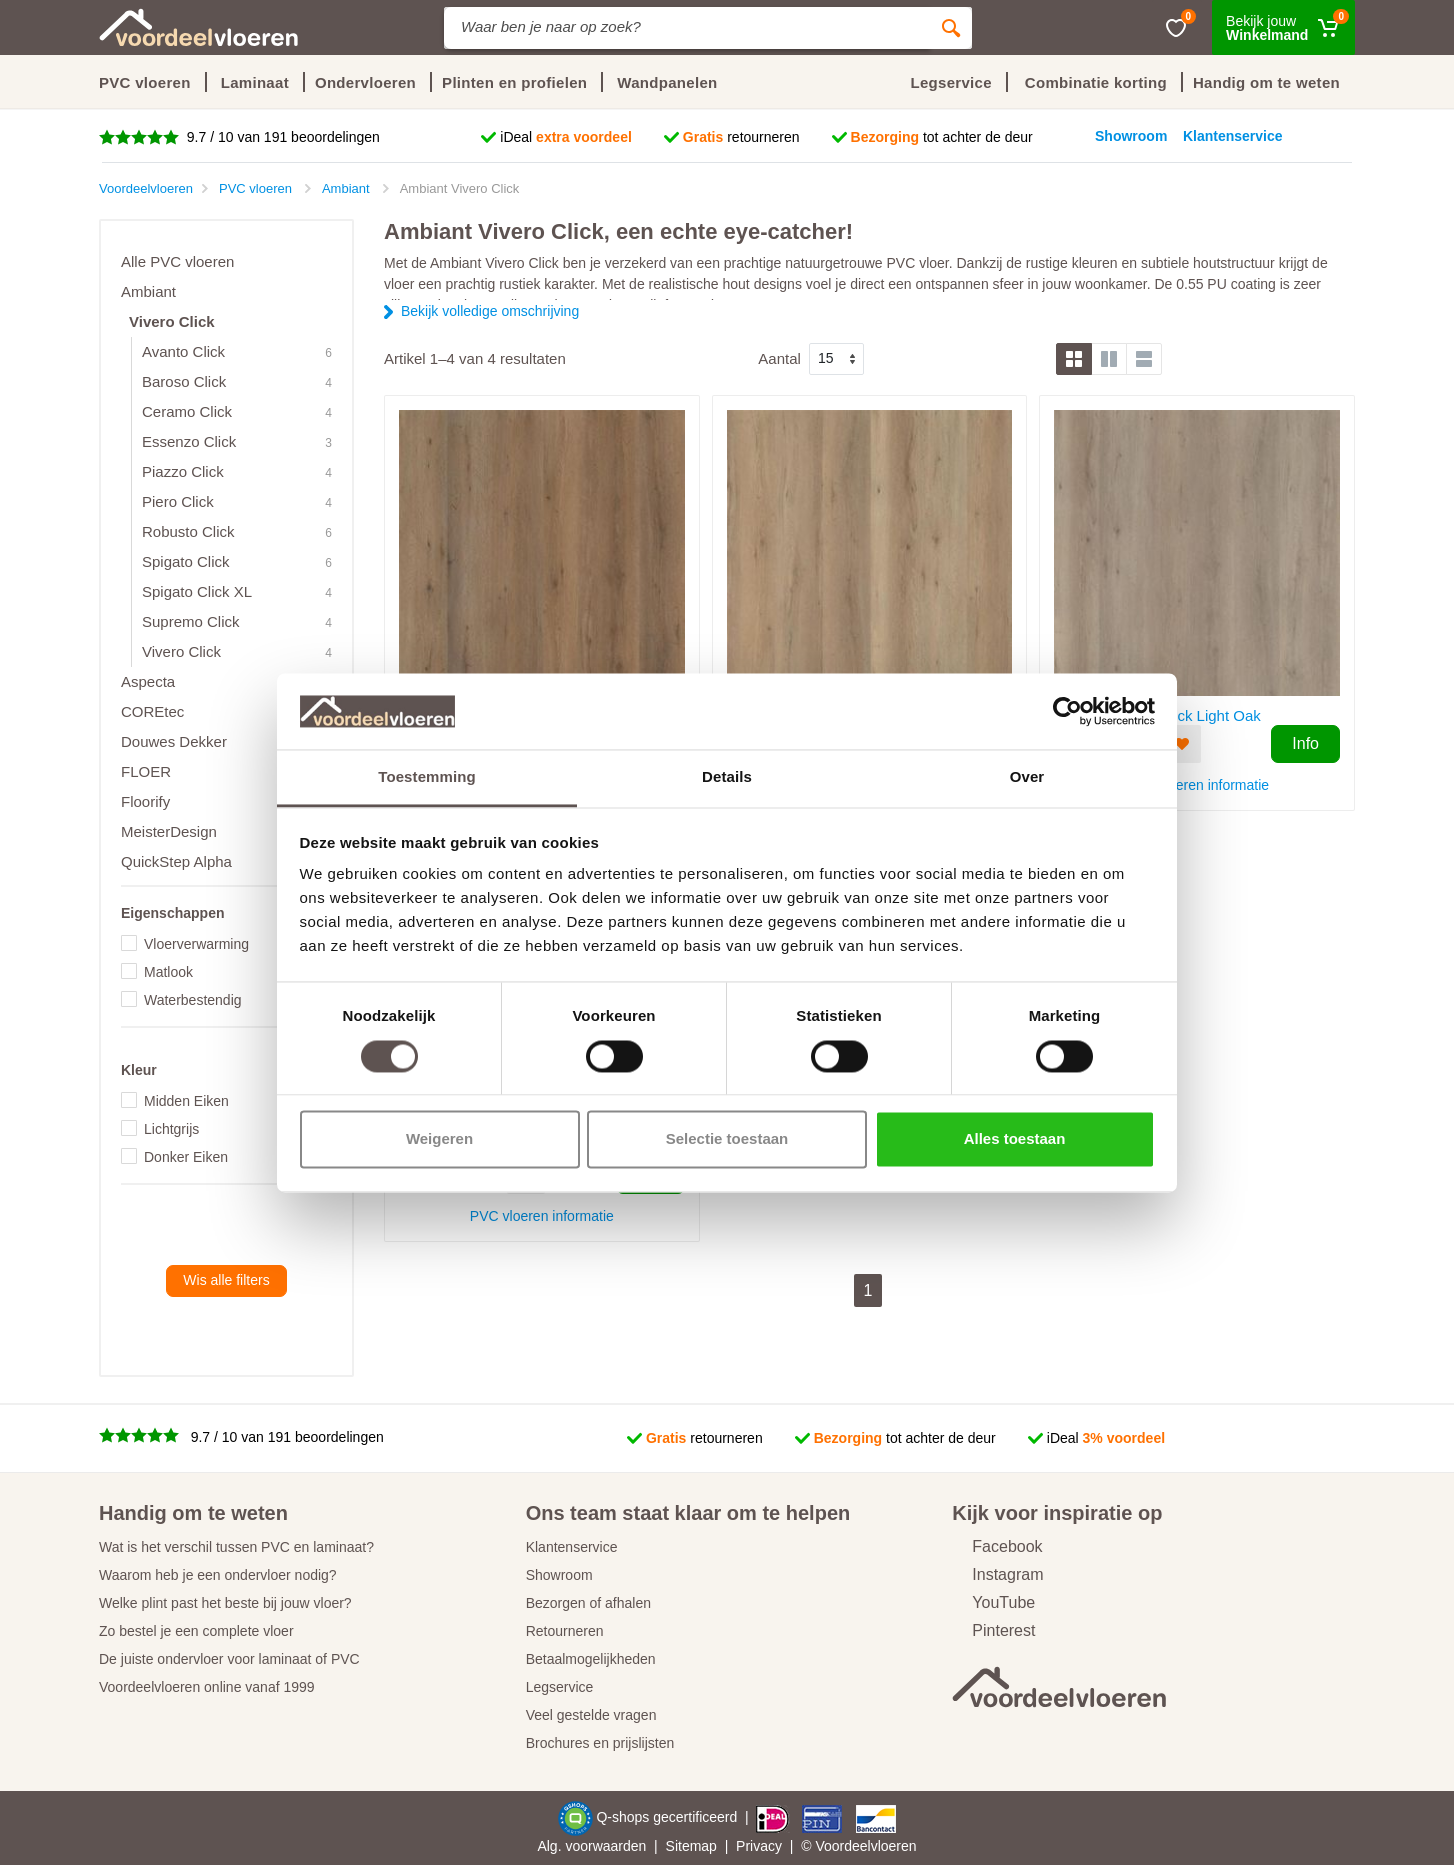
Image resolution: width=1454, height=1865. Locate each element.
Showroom (559, 1575)
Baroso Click (184, 381)
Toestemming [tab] (427, 777)
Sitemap (691, 1846)
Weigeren (439, 1139)
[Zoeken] (951, 28)
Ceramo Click (187, 411)
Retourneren (565, 1631)
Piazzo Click (183, 471)
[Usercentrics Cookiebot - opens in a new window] (1067, 711)
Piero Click (178, 501)
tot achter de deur (942, 137)
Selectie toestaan (727, 1139)
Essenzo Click (189, 441)
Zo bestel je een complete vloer (196, 1631)
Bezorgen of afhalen (588, 1603)
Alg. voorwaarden (591, 1846)
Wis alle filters (226, 1280)
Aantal (779, 358)
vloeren (894, 1846)
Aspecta (148, 681)
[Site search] (687, 28)
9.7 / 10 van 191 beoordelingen (281, 137)
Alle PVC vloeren (177, 261)
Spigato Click (186, 561)
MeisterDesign (169, 831)
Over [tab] (1027, 777)
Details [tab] (727, 777)
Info (1305, 743)
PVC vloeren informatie (1197, 785)
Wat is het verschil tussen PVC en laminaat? (236, 1547)
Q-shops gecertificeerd (668, 1817)
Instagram (997, 1574)
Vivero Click (172, 321)
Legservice (560, 1687)
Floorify (145, 801)
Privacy (759, 1846)
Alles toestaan (1015, 1139)
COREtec (152, 711)
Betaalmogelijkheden (591, 1659)
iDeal (566, 137)
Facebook (997, 1546)
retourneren (741, 137)
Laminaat (255, 82)
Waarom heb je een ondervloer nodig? (218, 1575)
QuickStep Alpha (176, 861)
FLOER (146, 771)
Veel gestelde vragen (591, 1715)
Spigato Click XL (197, 591)
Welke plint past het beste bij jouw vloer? (225, 1603)
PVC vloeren (145, 82)
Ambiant (148, 291)
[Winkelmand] (1283, 27)
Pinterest (993, 1630)
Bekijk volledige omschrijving (490, 311)
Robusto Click (188, 531)
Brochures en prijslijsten (600, 1743)
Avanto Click (183, 351)
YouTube (993, 1602)
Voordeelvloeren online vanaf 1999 (207, 1687)
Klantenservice (572, 1547)
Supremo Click (191, 621)
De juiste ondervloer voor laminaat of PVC (229, 1659)
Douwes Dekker (174, 741)
